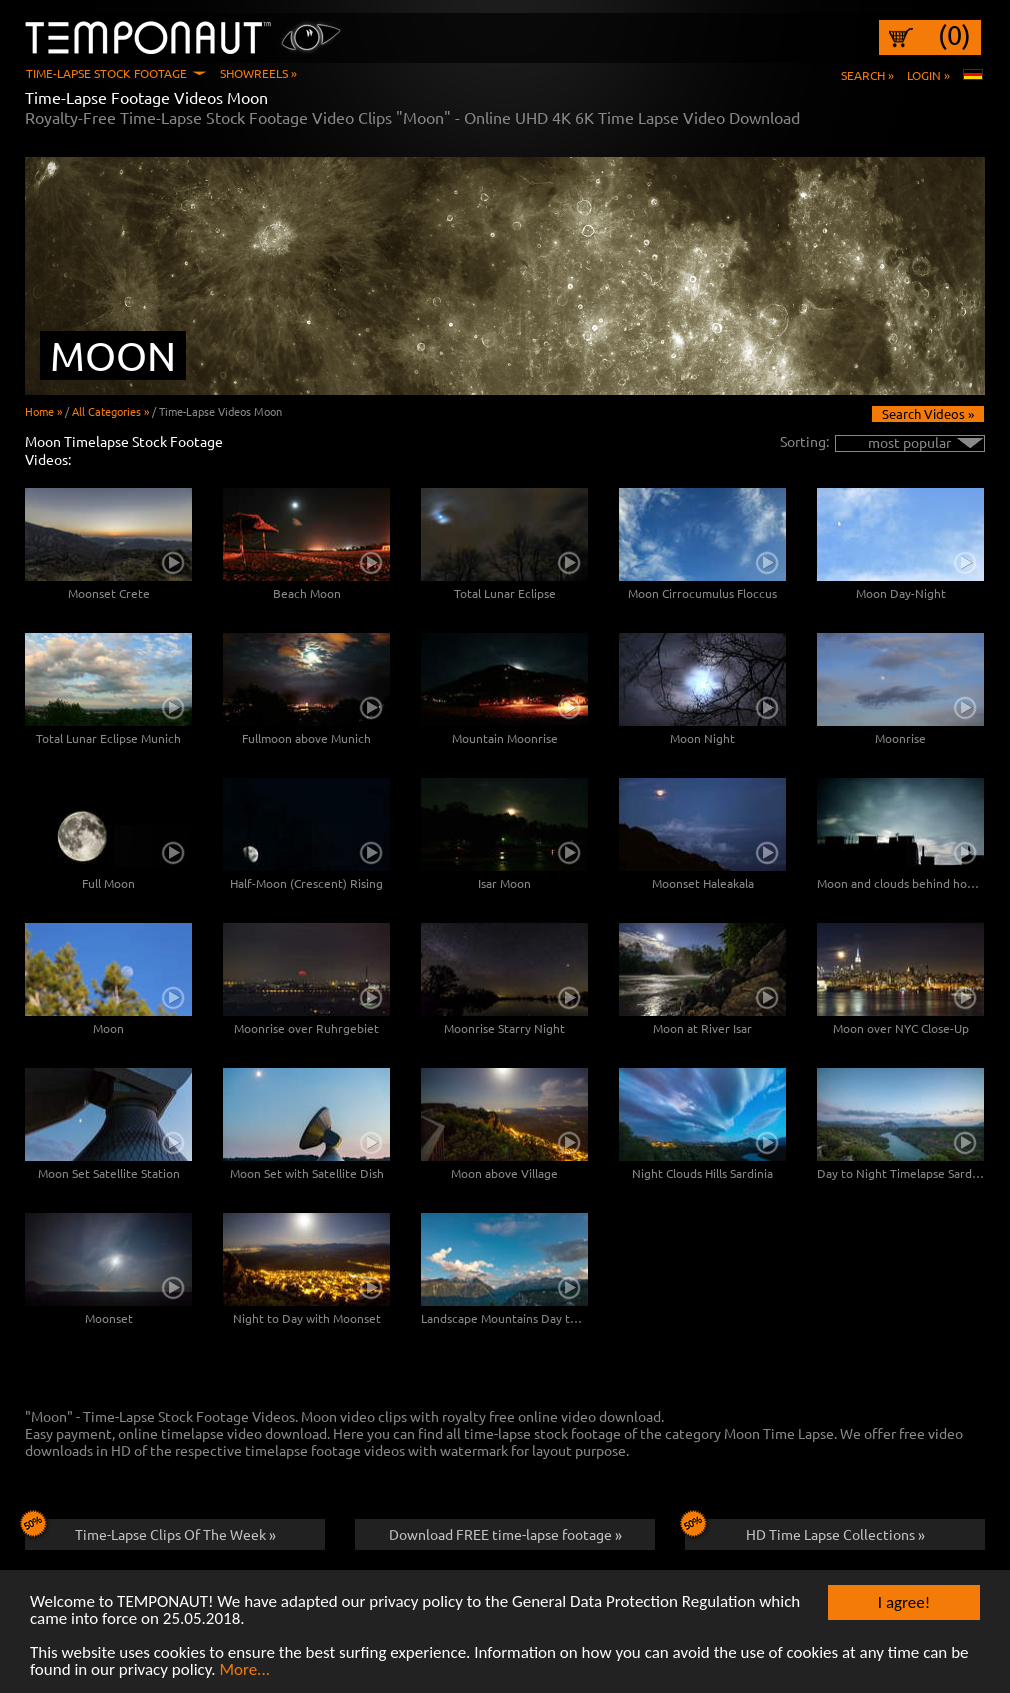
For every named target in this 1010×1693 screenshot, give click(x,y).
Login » (928, 75)
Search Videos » (928, 413)
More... (244, 1670)
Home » (43, 411)
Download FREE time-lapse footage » (505, 1534)
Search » (867, 75)
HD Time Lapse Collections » (805, 1531)
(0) (954, 35)
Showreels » (258, 73)
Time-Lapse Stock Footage (106, 73)
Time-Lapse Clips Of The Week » (150, 1531)
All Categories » (110, 411)
